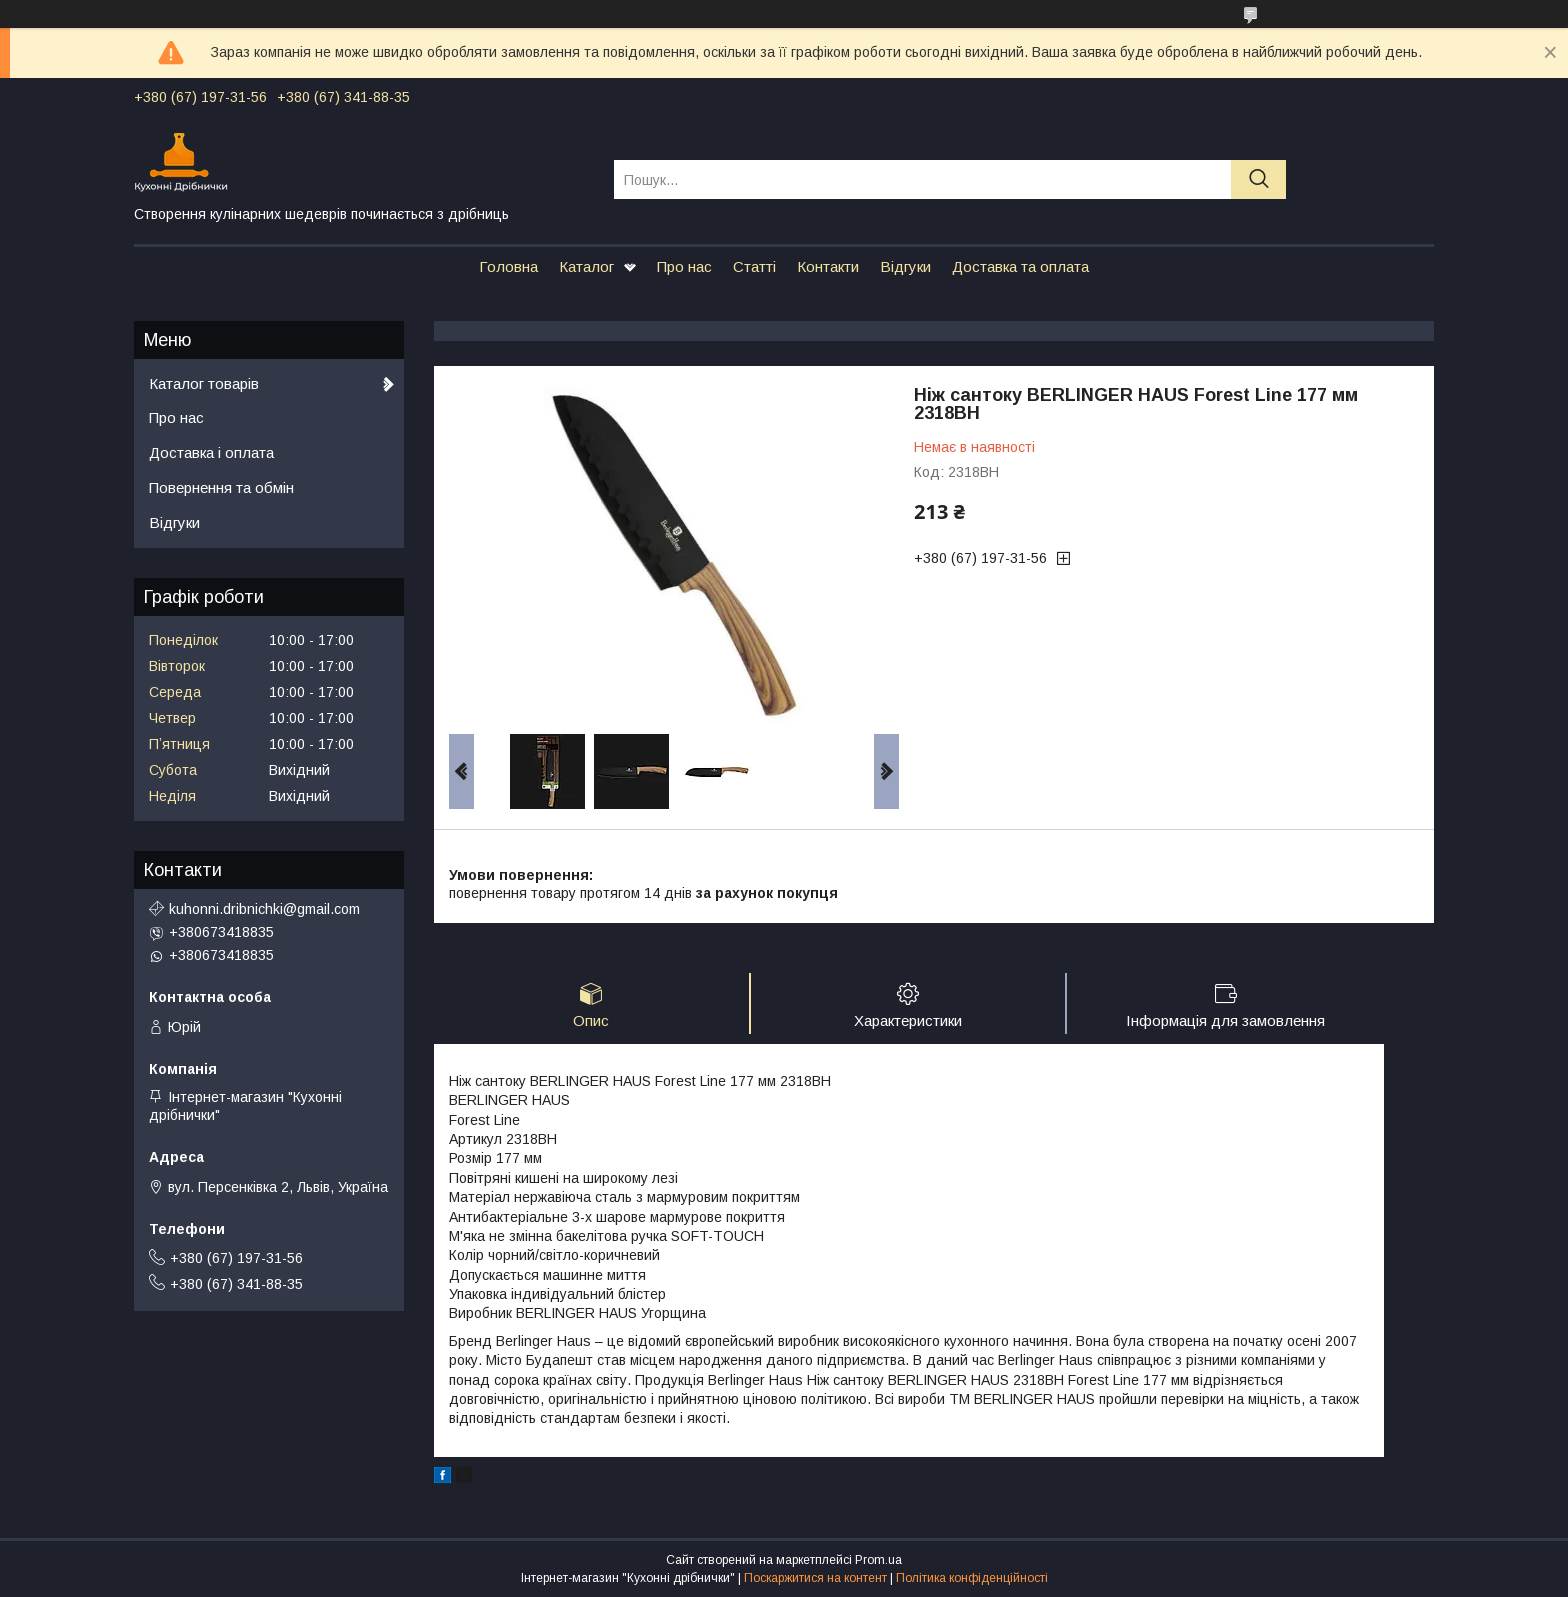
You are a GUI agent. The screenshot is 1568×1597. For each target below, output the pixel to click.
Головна (508, 266)
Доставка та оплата (1020, 266)
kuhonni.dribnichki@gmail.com (264, 909)
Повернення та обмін (221, 487)
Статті (754, 266)
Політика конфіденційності (972, 1578)
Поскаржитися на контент (815, 1578)
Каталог (586, 266)
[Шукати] (1258, 179)
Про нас (684, 266)
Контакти (828, 266)
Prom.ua (878, 1560)
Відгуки (905, 266)
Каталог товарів (204, 383)
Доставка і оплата (211, 452)
